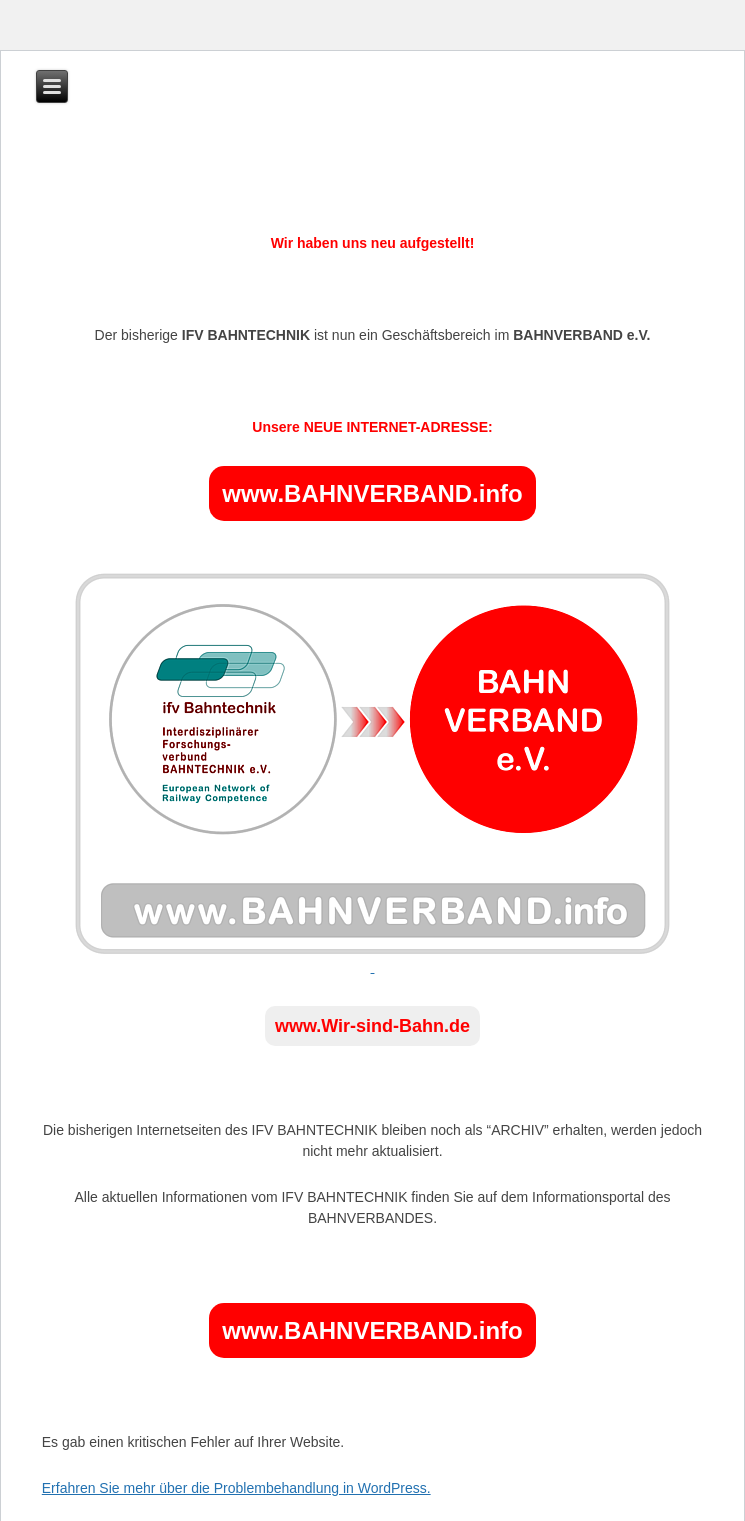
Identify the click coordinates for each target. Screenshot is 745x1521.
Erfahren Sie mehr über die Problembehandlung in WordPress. (236, 1488)
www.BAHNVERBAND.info (372, 493)
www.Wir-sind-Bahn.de (372, 1026)
